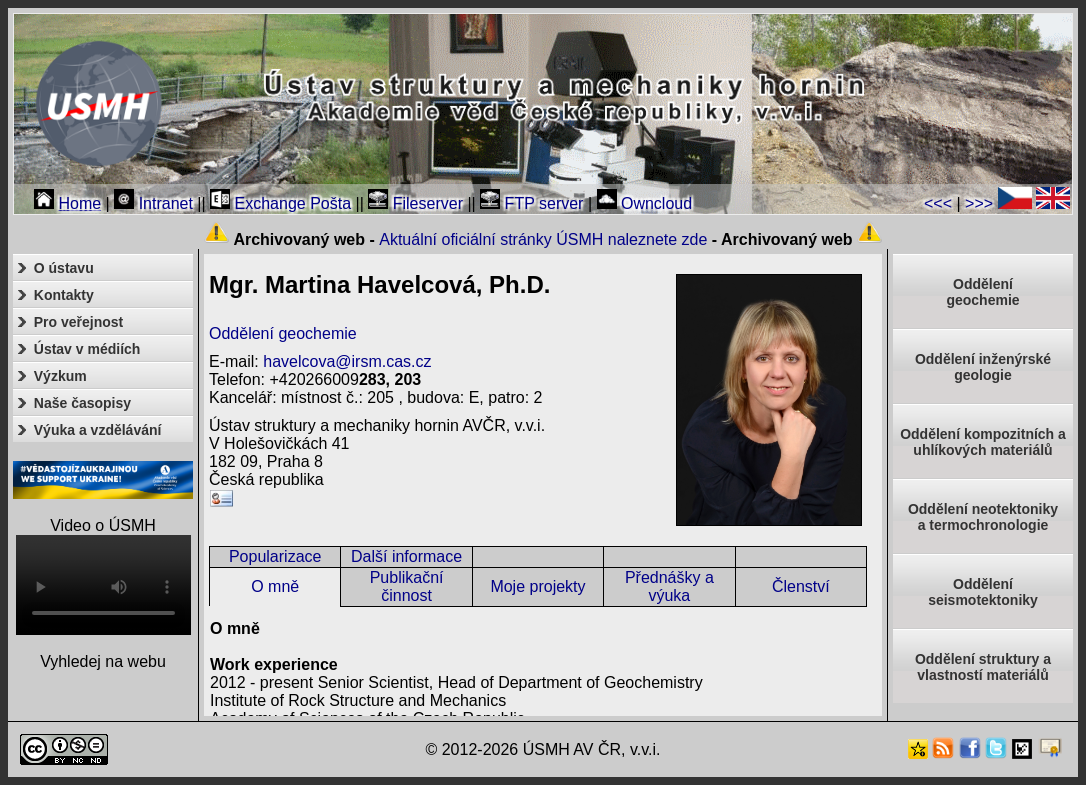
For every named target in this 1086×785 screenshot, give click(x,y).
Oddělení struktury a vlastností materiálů (983, 667)
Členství (801, 586)
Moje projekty (537, 586)
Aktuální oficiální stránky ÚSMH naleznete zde (543, 239)
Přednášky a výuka (669, 586)
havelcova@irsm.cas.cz (347, 361)
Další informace (406, 556)
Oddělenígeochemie (982, 292)
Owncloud (645, 203)
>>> (979, 203)
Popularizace (275, 556)
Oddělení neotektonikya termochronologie (983, 517)
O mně (275, 586)
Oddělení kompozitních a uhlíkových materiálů (983, 442)
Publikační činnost (407, 586)
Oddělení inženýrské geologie (983, 367)
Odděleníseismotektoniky (983, 592)
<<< (938, 203)
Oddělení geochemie (283, 333)
